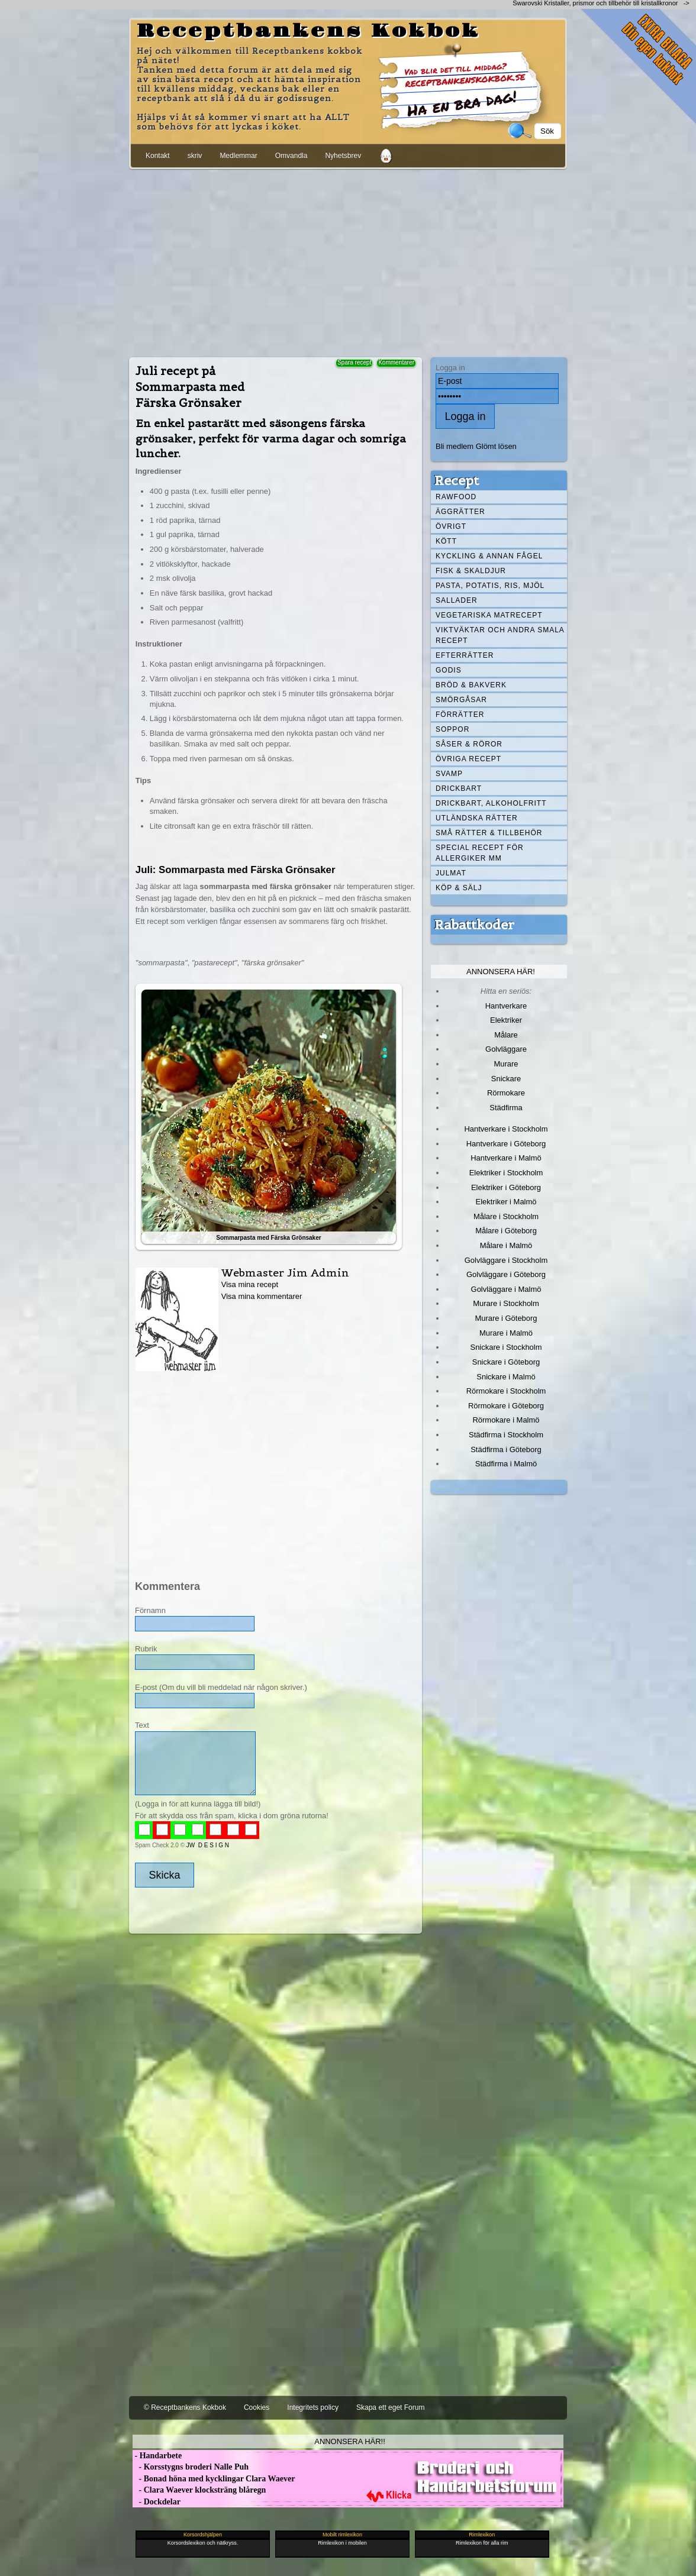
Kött (446, 541)
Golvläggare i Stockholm (506, 1260)
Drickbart (459, 788)
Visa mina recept (249, 1284)
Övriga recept (468, 759)
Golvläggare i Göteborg (506, 1274)
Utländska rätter (477, 818)
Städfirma (505, 1107)
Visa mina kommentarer (261, 1296)
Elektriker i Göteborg (506, 1187)
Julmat (451, 873)
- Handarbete (157, 2455)
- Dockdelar (157, 2501)
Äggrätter (460, 512)
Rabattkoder (474, 924)
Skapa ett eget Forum (390, 2407)
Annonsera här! (500, 971)
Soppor (452, 729)
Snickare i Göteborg (506, 1362)
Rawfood (456, 497)
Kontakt (158, 155)
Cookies (256, 2407)
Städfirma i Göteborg (506, 1449)
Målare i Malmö (506, 1245)
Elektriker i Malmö (506, 1201)
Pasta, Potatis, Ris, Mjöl (490, 585)
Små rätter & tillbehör (489, 833)
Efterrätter (465, 655)
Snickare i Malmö (505, 1376)
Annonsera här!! (349, 2441)
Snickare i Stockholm (506, 1347)
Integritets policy (313, 2407)
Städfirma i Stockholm (506, 1434)
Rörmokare (506, 1092)
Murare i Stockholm (506, 1303)
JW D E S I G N (207, 1845)
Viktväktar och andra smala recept (500, 635)
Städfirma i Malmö (506, 1463)
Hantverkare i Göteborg (506, 1143)
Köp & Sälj (459, 888)
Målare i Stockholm (506, 1216)
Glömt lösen (496, 446)
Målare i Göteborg (506, 1230)
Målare (506, 1034)
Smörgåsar (461, 700)
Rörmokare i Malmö (505, 1419)
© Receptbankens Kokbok (185, 2407)
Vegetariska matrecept (489, 615)
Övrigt (451, 526)
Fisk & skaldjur (471, 571)
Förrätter (460, 714)
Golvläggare (506, 1049)
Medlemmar (238, 155)
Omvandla (291, 155)
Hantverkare (506, 1005)
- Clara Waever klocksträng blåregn (199, 2489)
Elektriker (506, 1020)
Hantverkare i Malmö (506, 1157)
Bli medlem (454, 446)
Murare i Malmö (506, 1333)
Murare (506, 1063)
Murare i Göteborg (506, 1318)
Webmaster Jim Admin (285, 1272)
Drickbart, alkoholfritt (491, 803)
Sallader (457, 600)
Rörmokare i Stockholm (506, 1390)
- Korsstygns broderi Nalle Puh (191, 2466)
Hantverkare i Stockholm (505, 1128)
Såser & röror (469, 744)
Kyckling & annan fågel (489, 556)
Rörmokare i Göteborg (506, 1405)
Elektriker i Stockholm (506, 1172)
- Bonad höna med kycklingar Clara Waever (214, 2478)
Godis (449, 670)
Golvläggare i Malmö (506, 1289)
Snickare (506, 1078)
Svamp (449, 774)
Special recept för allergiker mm (480, 852)
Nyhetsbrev (343, 155)
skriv (195, 155)
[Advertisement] (348, 261)
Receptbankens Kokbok (308, 31)
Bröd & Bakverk (471, 685)
